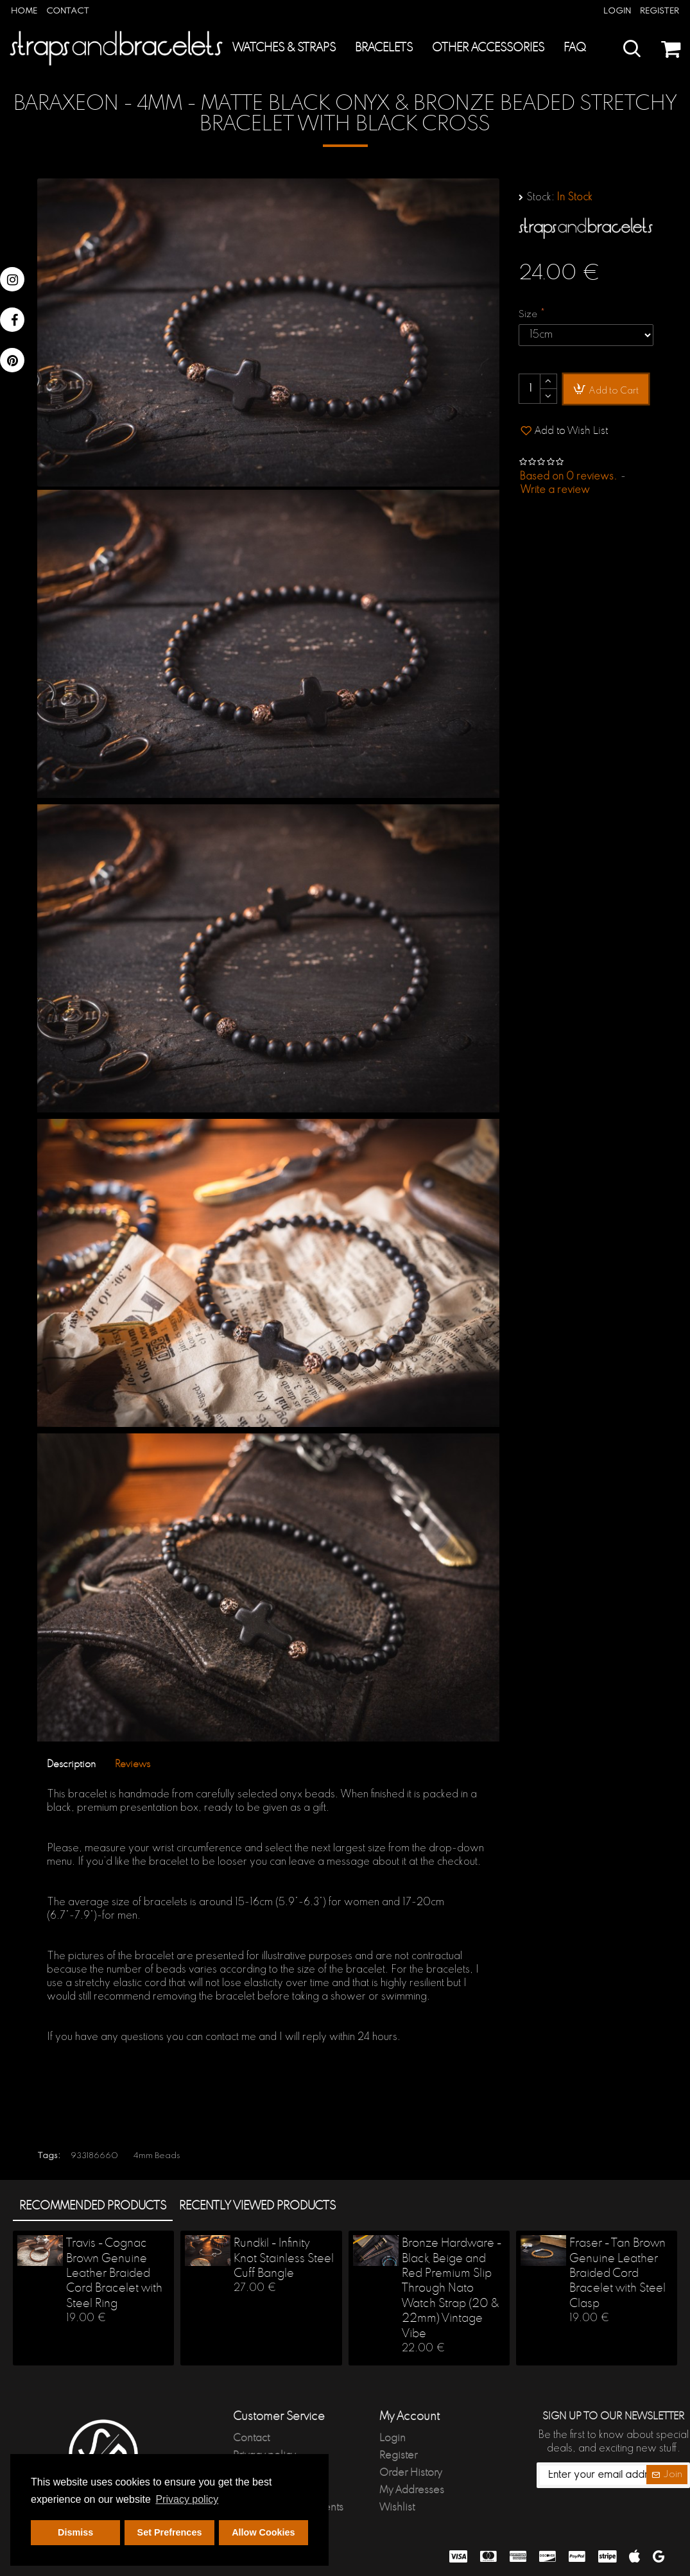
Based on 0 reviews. (568, 477)
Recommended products (92, 2206)
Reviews (132, 1764)
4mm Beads (157, 2156)
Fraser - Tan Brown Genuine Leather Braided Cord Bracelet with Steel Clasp (617, 2274)
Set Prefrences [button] (169, 2532)
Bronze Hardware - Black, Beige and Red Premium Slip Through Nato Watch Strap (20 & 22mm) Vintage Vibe (451, 2288)
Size (528, 314)
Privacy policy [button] (186, 2499)
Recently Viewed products (257, 2206)
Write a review (555, 490)
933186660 (94, 2156)
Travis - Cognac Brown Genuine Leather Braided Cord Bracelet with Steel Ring (114, 2274)
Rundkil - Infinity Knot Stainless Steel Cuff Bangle (284, 2258)
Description (71, 1764)
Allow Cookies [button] (263, 2532)
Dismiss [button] (75, 2532)
